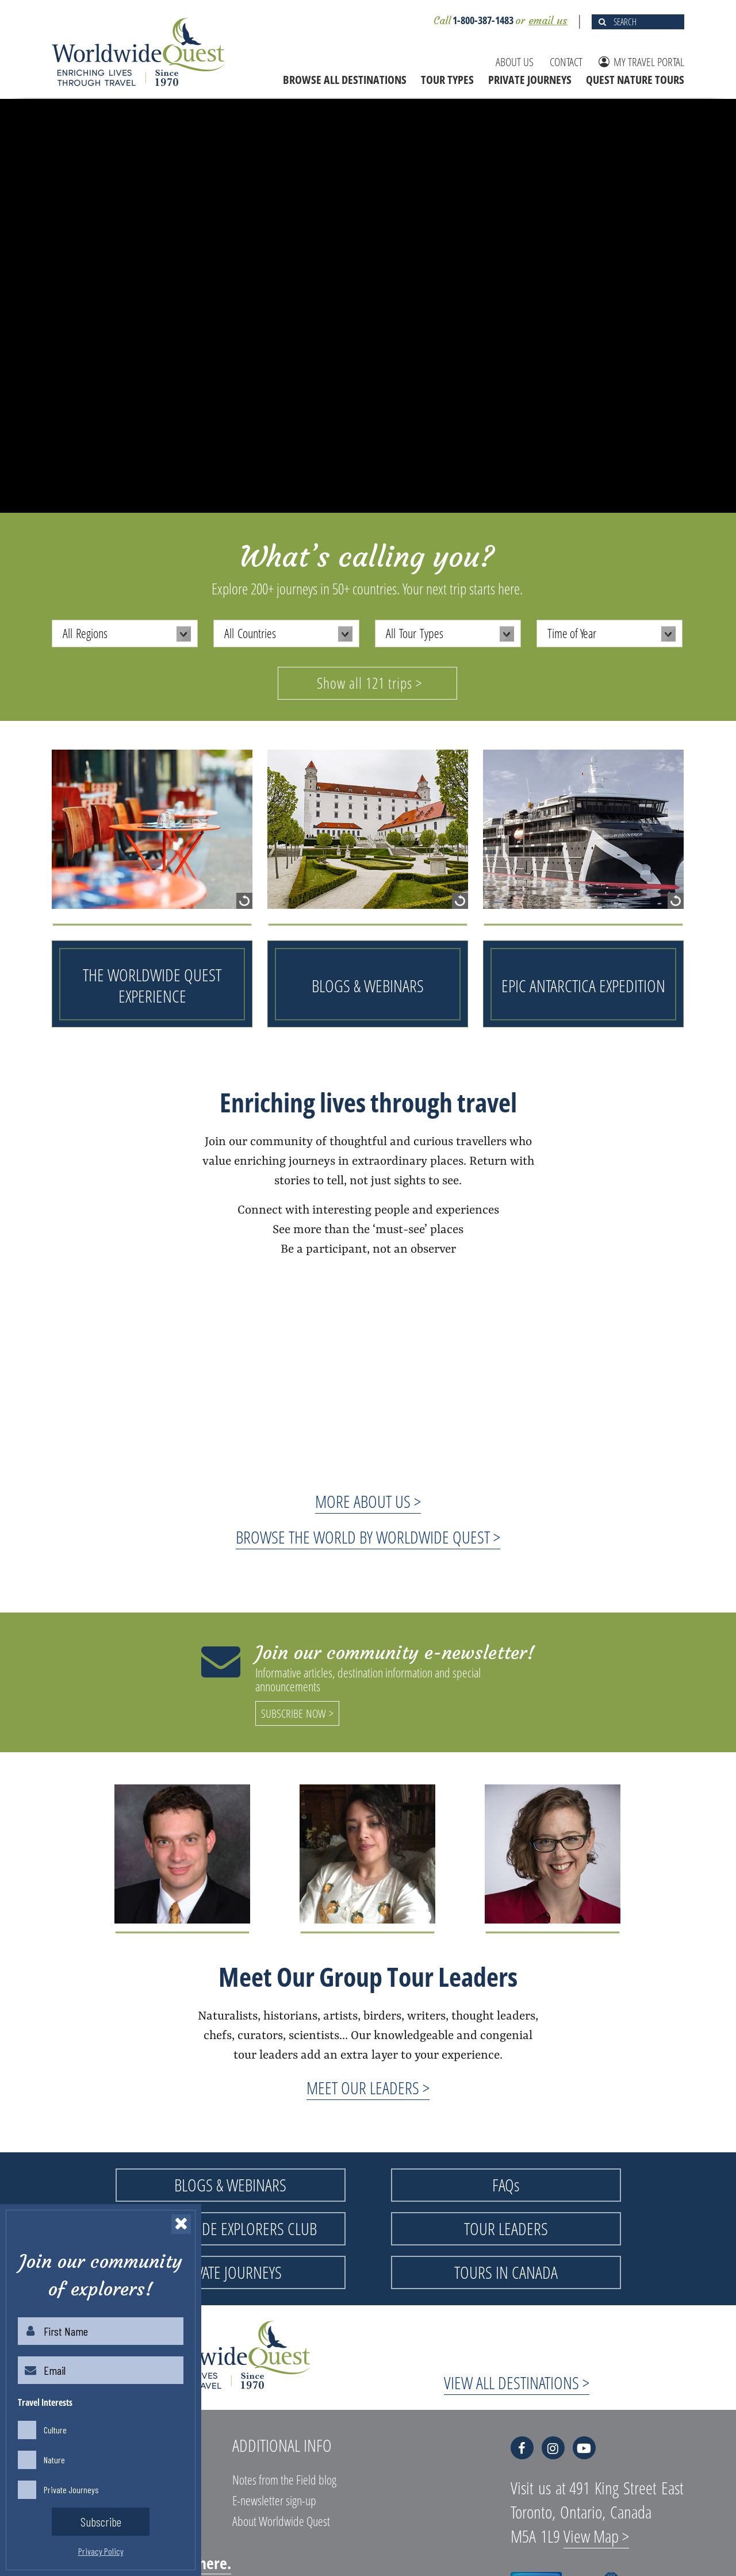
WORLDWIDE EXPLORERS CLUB (230, 2228)
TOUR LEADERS (506, 2228)
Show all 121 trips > (369, 683)
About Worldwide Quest (281, 2520)
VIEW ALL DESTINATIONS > (516, 2382)
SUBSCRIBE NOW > (297, 1713)
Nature (54, 2459)
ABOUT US (515, 62)
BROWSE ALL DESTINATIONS (345, 79)
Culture (55, 2429)
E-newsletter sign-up (274, 2500)
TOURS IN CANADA (506, 2272)
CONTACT (566, 62)
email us (548, 20)
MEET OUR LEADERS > (368, 2087)
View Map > (596, 2536)
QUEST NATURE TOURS (635, 79)
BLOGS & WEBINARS (230, 2185)
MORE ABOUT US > (368, 1501)
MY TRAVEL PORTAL (641, 62)
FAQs (505, 2185)
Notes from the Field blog (284, 2479)
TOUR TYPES (447, 79)
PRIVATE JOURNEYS (530, 79)
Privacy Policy (101, 2551)
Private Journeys (71, 2488)
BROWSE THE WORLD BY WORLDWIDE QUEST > (368, 1537)
